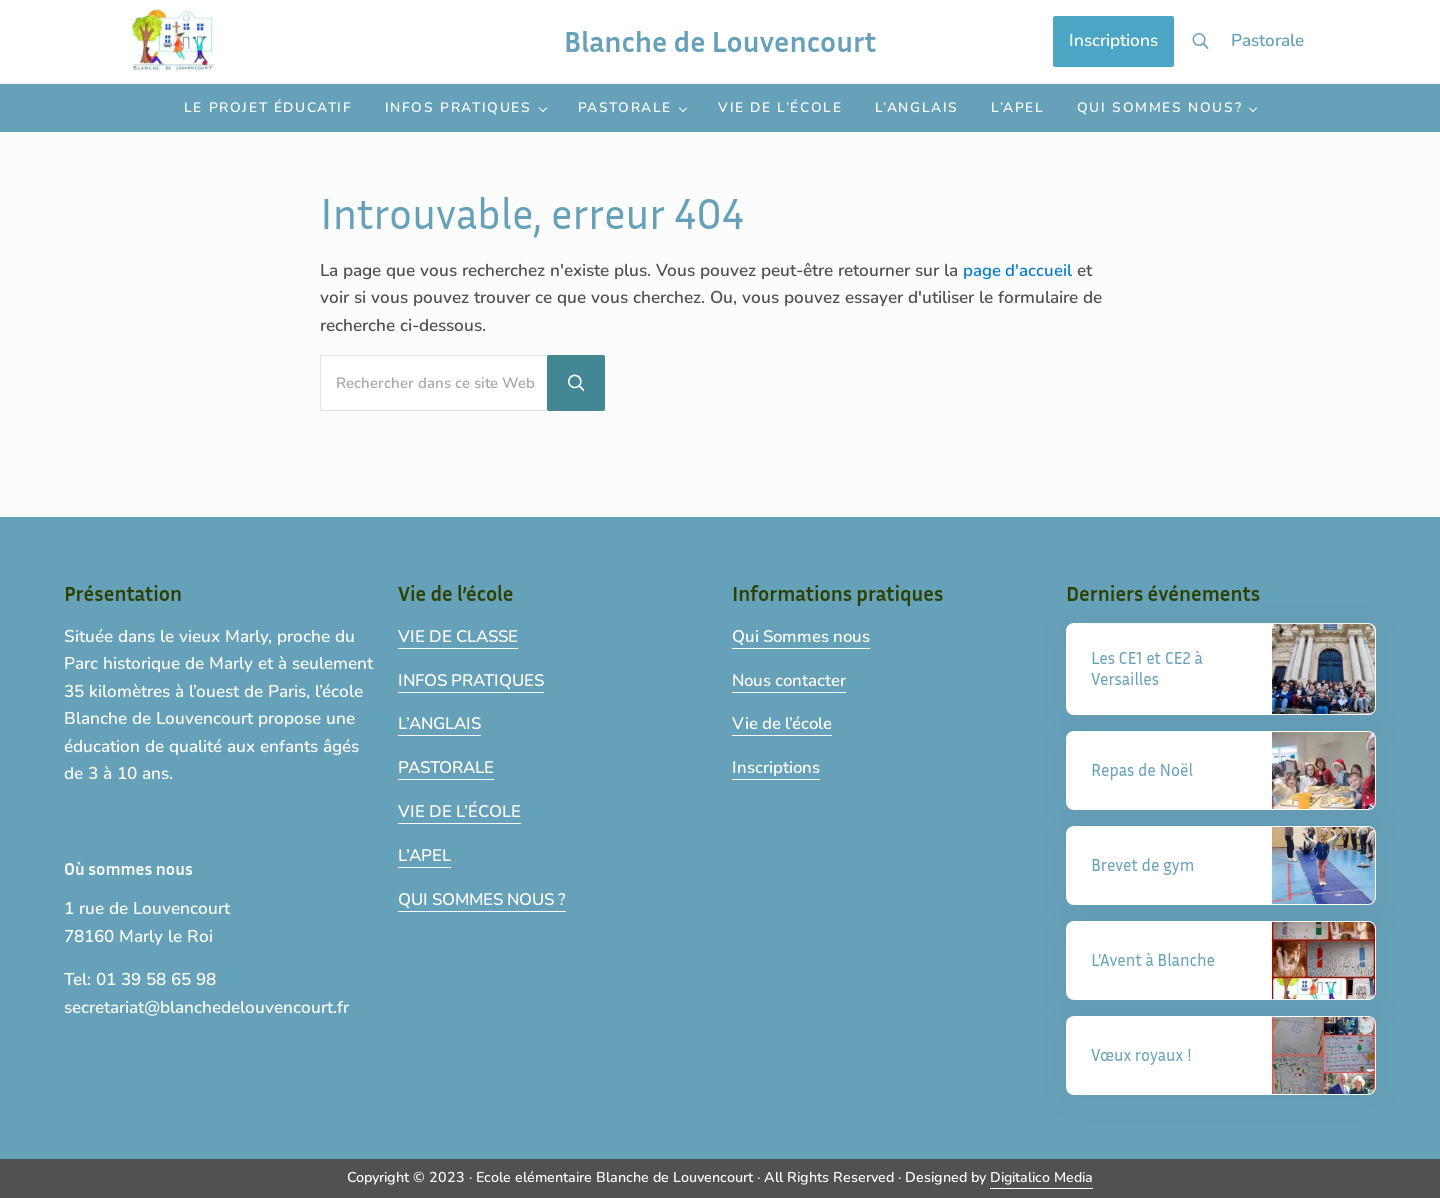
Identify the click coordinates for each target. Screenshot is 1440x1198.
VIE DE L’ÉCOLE (461, 809)
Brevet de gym (1144, 865)
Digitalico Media (1042, 1177)
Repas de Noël (1143, 770)
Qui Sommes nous (803, 635)
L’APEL (425, 852)
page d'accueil (1018, 293)
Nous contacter (791, 678)
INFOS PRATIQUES (475, 678)
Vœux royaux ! (1142, 1055)
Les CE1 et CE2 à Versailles (1148, 668)
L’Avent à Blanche (1154, 960)
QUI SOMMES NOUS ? (487, 896)
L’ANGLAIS (442, 722)
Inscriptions (776, 765)
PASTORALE (448, 765)
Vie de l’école (783, 722)
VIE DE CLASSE (461, 635)
